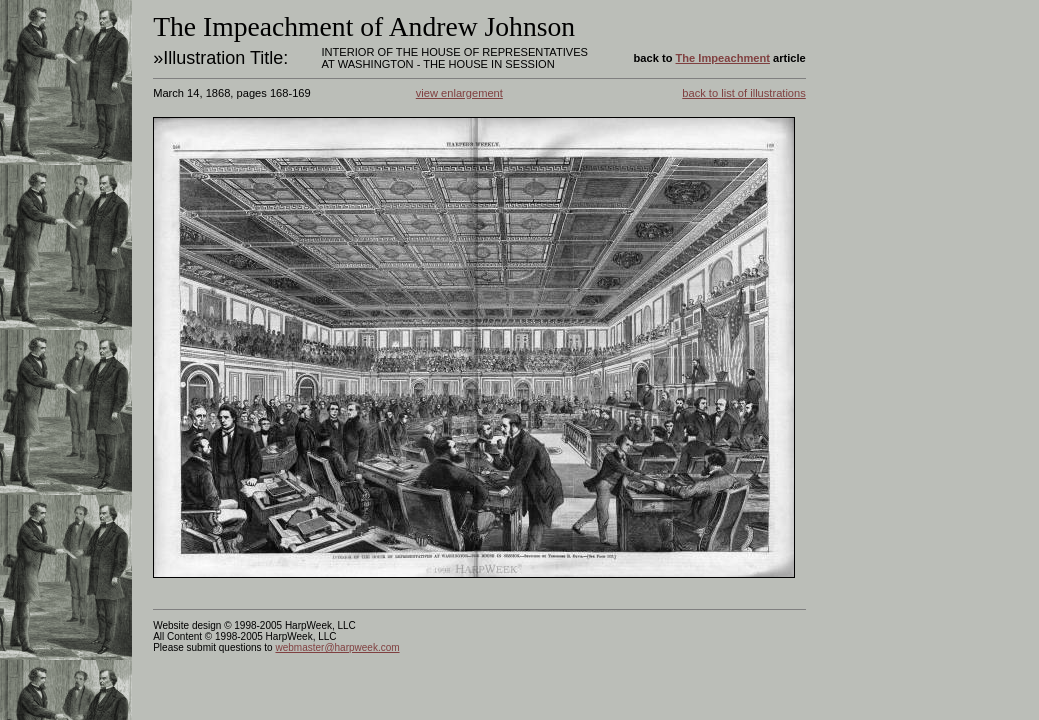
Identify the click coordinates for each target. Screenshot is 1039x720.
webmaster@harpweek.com (337, 647)
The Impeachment (723, 58)
